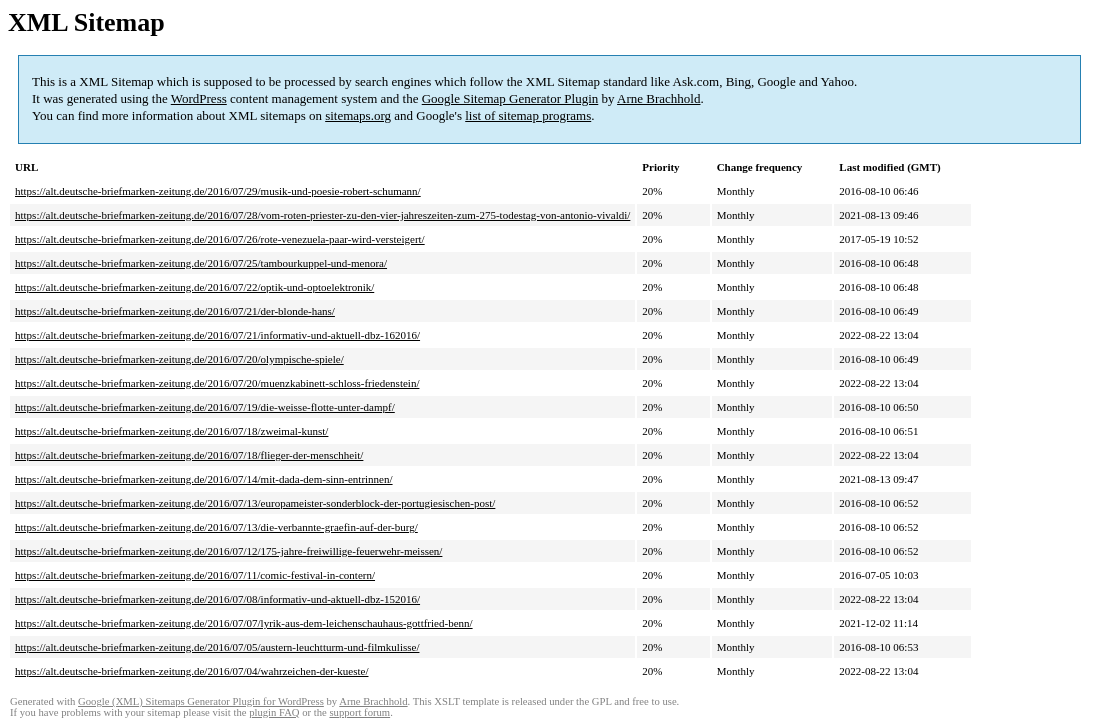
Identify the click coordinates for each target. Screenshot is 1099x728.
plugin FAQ (274, 712)
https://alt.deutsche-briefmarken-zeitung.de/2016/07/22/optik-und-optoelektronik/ (194, 287)
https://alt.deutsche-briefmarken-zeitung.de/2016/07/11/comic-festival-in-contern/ (195, 575)
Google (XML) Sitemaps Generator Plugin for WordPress (201, 701)
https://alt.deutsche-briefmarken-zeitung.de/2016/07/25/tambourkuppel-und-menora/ (201, 263)
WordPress (199, 98)
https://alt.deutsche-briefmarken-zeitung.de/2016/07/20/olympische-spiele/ (179, 359)
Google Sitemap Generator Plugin (510, 98)
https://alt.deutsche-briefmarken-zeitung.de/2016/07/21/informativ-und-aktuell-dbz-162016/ (217, 335)
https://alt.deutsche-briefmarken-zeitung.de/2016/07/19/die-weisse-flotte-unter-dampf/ (205, 407)
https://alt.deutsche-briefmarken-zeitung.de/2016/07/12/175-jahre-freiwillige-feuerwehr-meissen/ (228, 551)
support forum (359, 712)
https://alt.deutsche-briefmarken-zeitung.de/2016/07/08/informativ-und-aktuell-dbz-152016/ (217, 599)
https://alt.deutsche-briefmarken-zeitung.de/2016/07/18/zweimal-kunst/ (171, 431)
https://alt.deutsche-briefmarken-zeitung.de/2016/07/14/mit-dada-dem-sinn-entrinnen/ (204, 479)
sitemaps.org (358, 115)
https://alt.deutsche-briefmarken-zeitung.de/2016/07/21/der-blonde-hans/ (175, 311)
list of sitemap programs (528, 115)
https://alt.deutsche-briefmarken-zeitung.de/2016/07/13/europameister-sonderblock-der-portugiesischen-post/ (255, 503)
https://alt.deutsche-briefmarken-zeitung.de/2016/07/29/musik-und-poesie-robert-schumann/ (218, 191)
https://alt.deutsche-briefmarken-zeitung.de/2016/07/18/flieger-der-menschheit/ (189, 455)
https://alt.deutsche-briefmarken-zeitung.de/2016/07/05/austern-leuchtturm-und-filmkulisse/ (217, 647)
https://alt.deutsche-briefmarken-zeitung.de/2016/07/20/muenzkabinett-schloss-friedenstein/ (217, 383)
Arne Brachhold (658, 98)
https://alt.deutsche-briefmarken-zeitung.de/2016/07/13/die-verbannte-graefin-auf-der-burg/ (216, 527)
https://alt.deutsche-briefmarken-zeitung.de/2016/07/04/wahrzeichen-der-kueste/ (191, 671)
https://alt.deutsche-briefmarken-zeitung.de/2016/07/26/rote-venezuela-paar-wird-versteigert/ (220, 239)
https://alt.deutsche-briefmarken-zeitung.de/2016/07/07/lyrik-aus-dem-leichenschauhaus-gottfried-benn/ (244, 623)
